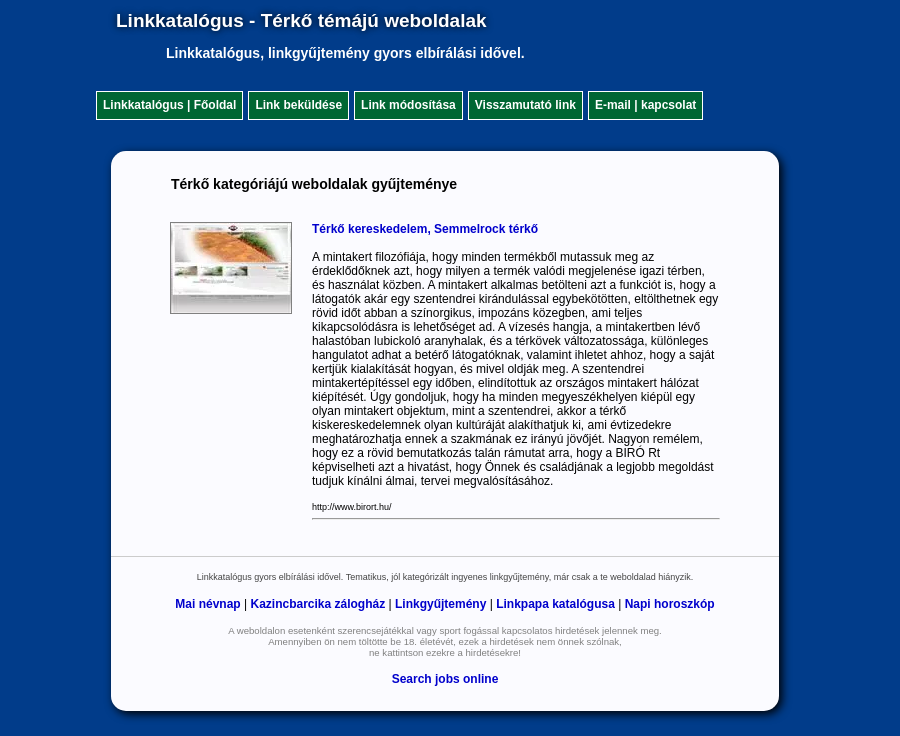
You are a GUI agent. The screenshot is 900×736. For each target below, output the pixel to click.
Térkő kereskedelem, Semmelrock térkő (425, 229)
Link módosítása (408, 105)
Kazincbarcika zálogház (317, 604)
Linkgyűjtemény (440, 604)
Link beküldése (298, 105)
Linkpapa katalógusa (555, 604)
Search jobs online (445, 679)
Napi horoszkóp (670, 604)
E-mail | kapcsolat (645, 105)
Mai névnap (207, 604)
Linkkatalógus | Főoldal (169, 105)
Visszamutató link (525, 105)
